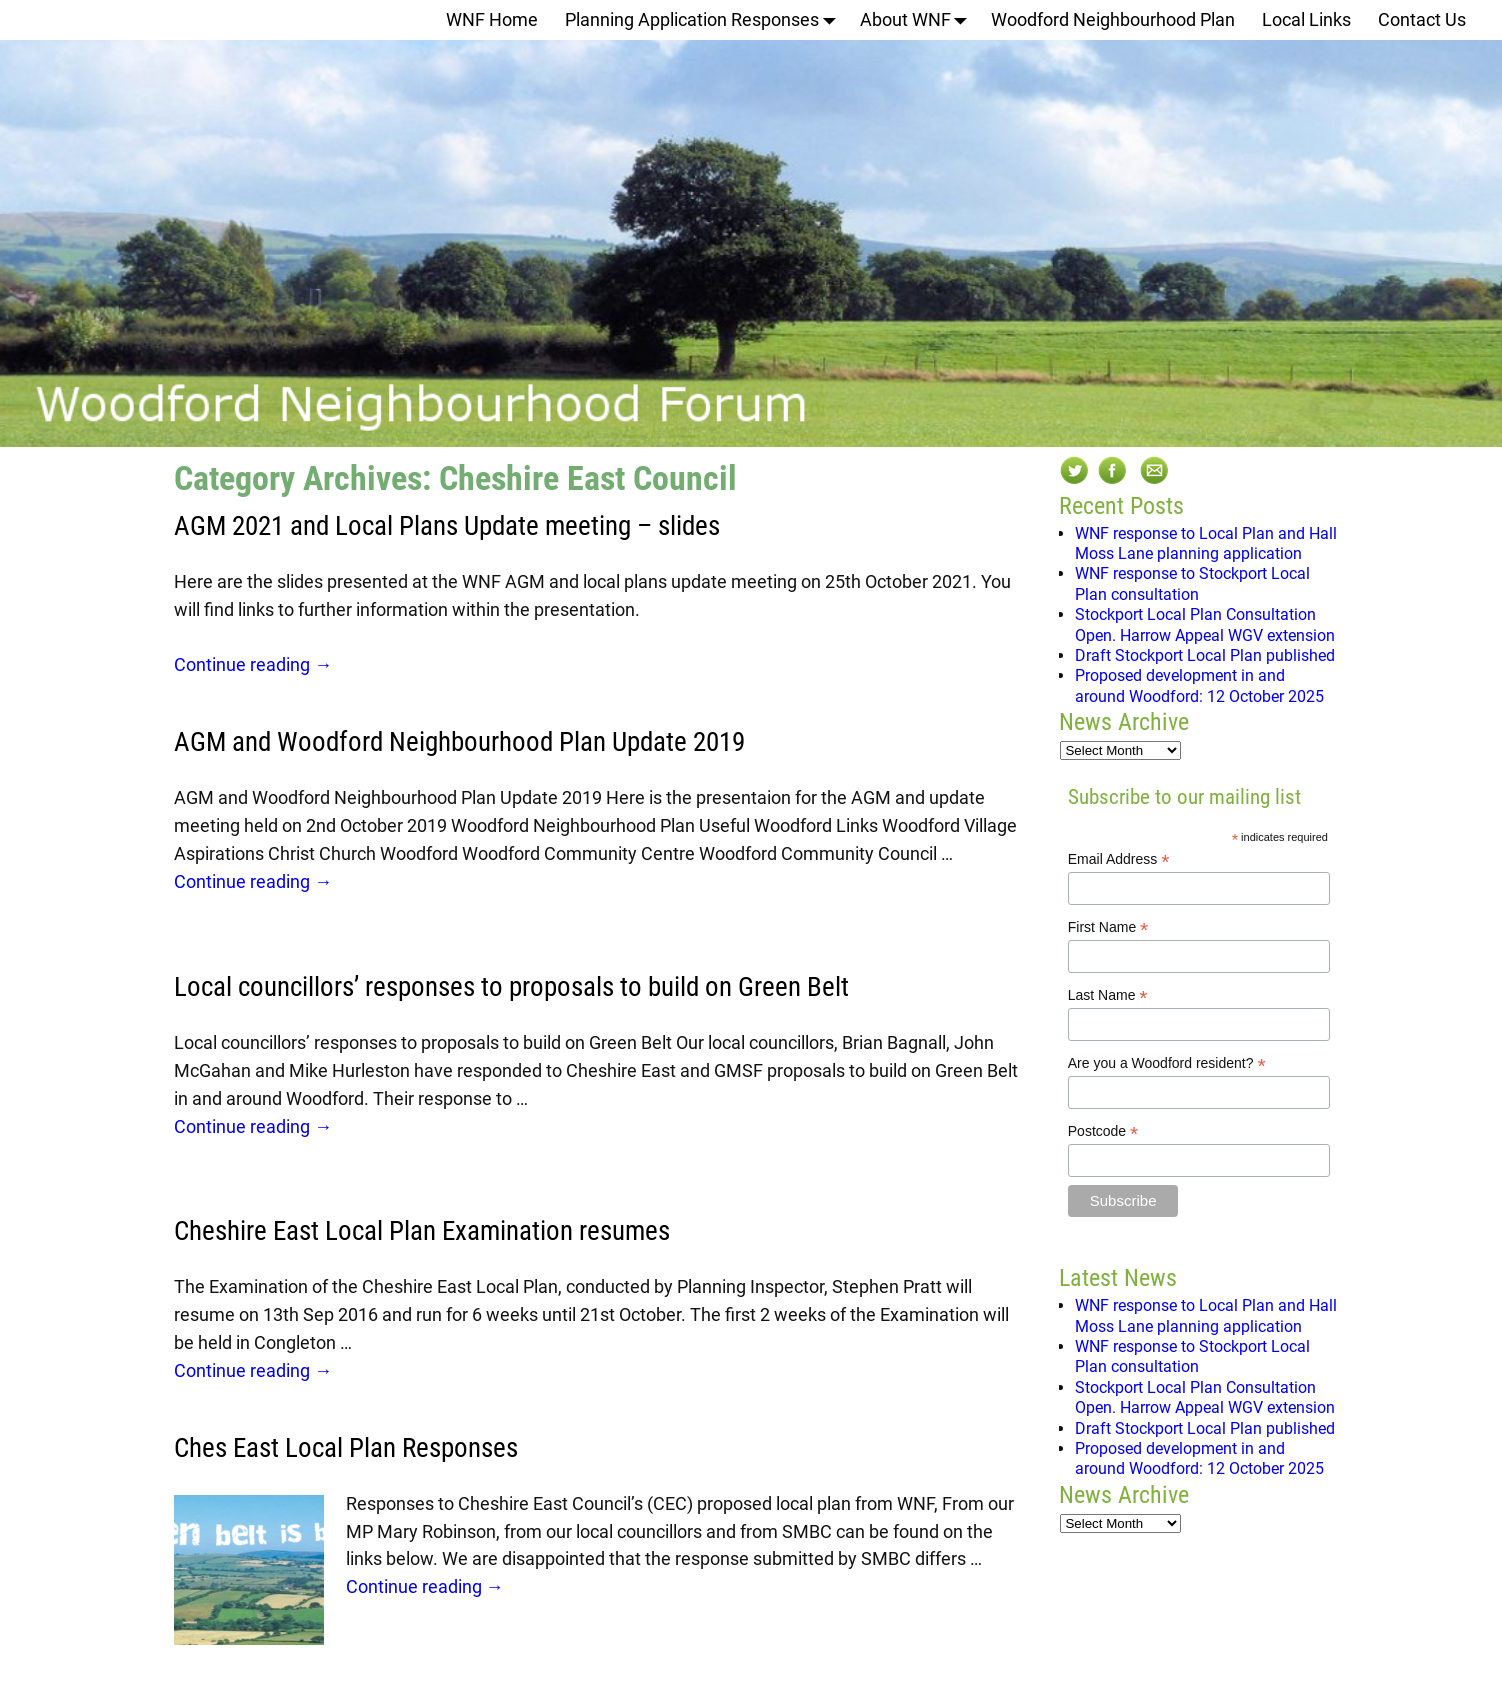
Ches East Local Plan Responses (346, 1448)
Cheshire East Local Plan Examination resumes (422, 1231)
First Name (1108, 927)
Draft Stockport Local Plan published (1205, 655)
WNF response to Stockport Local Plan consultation (1192, 583)
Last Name (1108, 995)
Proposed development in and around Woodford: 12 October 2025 (1199, 685)
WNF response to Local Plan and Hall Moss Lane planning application (1206, 543)
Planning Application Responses (705, 20)
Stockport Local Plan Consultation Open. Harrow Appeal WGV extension (1205, 624)
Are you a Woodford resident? (1167, 1063)
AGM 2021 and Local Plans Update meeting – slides (447, 526)
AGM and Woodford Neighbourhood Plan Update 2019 (459, 742)
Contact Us (1422, 19)
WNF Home (492, 19)
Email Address (1119, 859)
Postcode (1103, 1131)
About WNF (919, 20)
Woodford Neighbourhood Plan (1113, 19)
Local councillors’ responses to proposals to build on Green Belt (511, 987)
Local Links (1306, 19)
